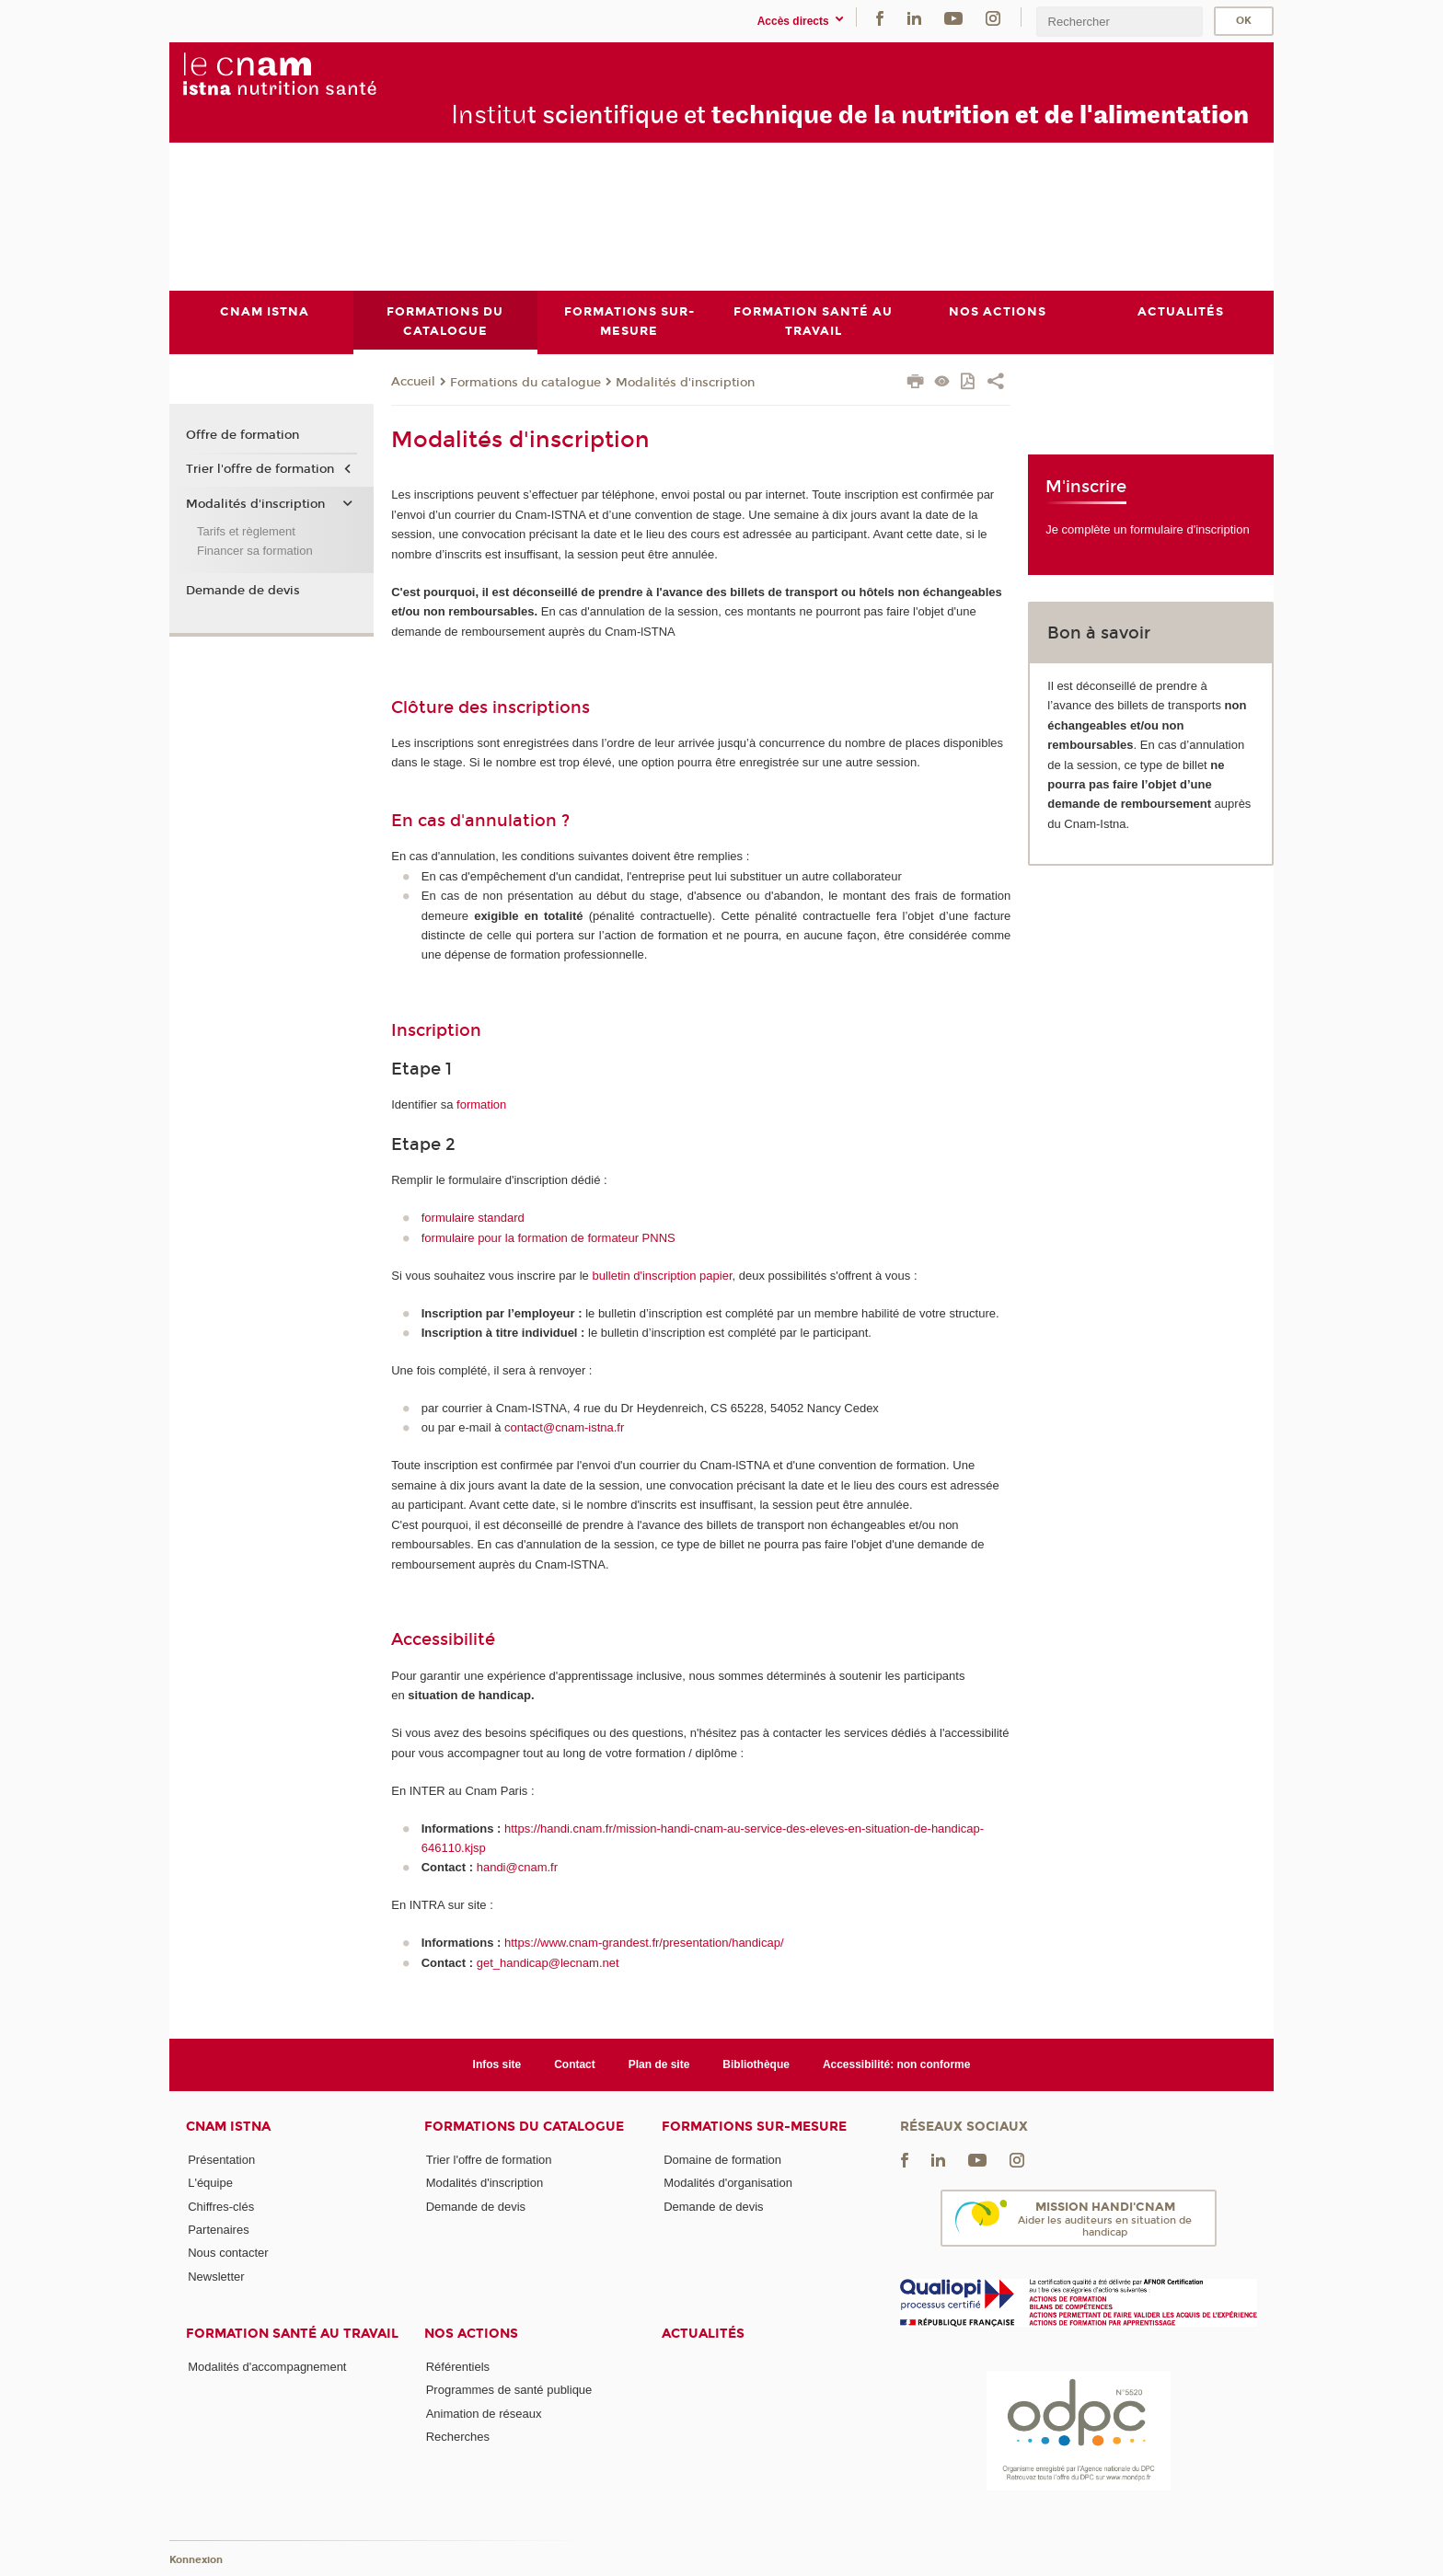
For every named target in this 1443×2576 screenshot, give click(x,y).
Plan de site (659, 2064)
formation (481, 1104)
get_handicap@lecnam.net (548, 1963)
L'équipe (210, 2183)
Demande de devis (243, 590)
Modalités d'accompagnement (267, 2367)
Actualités (703, 2333)
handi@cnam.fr (517, 1868)
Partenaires (218, 2230)
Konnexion (196, 2560)
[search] (1119, 21)
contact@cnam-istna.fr (564, 1428)
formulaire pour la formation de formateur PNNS (548, 1238)
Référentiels (458, 2367)
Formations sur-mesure (754, 2126)
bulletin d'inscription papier (662, 1275)
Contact (574, 2064)
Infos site (497, 2064)
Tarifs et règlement (246, 531)
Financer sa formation (255, 551)
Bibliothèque (756, 2064)
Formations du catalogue (525, 382)
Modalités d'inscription (685, 382)
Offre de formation (242, 435)
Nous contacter (228, 2253)
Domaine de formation (722, 2160)
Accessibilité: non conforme (897, 2064)
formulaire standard (473, 1218)
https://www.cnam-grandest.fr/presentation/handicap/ (644, 1942)
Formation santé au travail (292, 2333)
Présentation (221, 2160)
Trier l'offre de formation (260, 469)
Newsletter (216, 2276)
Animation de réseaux (484, 2414)
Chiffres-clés (221, 2207)
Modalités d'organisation (728, 2183)
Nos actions (471, 2333)
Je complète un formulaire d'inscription (1147, 529)
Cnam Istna (228, 2126)
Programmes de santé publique (509, 2390)
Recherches (458, 2437)
